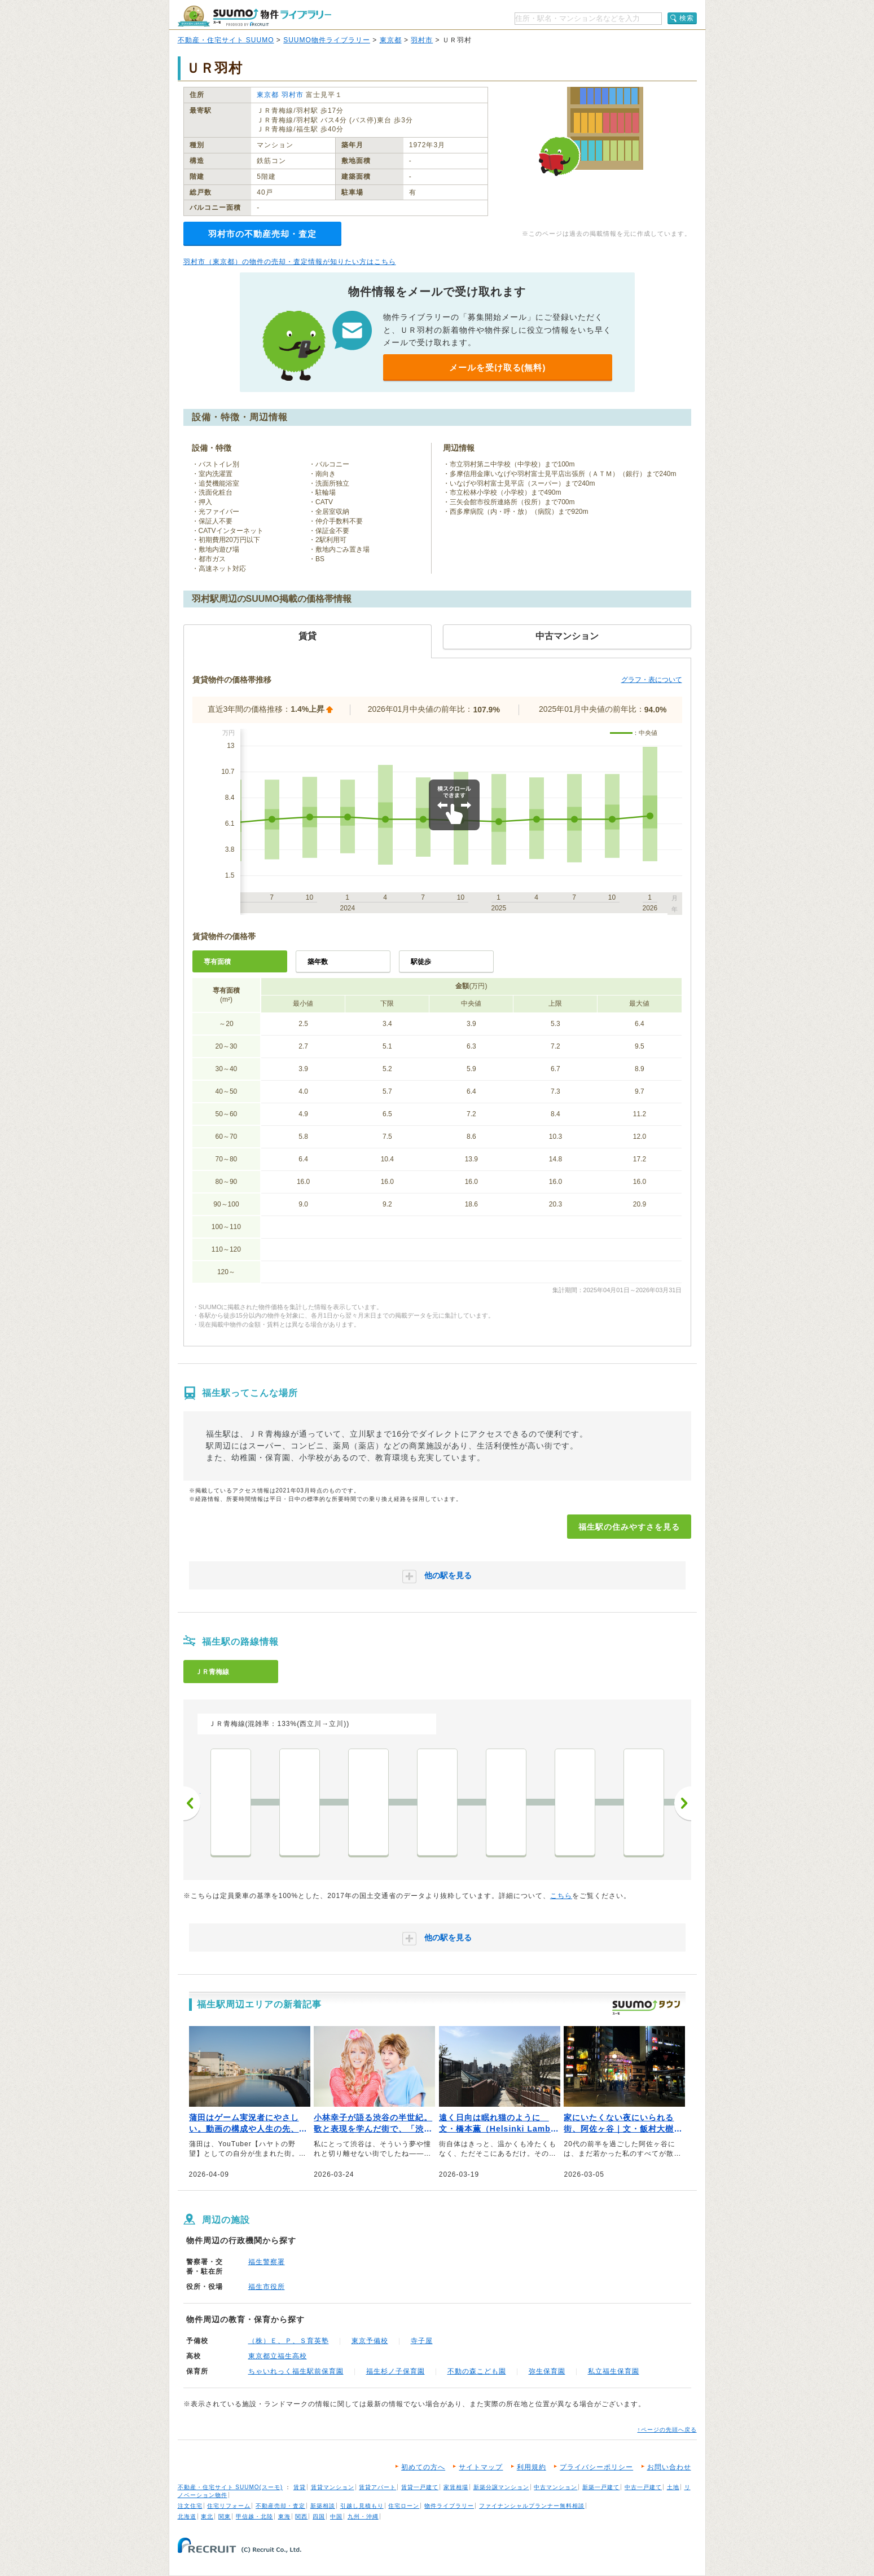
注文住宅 (190, 2506)
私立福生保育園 (613, 2371)
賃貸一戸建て (419, 2487)
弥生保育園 (547, 2371)
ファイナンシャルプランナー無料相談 (532, 2506)
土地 (673, 2487)
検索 (686, 18)
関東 (224, 2516)
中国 (336, 2516)
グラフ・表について (651, 680)
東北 (207, 2516)
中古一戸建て (643, 2487)
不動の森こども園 (476, 2371)
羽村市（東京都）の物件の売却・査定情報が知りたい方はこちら (289, 262)
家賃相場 (455, 2487)
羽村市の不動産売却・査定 (262, 234)
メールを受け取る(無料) (497, 367)
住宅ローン (403, 2506)
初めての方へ (423, 2467)
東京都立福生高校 (277, 2356)
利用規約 (531, 2467)
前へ (191, 1803)
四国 (319, 2516)
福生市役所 (266, 2287)
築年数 (318, 962)
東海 (284, 2516)
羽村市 (422, 40)
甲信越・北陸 (254, 2516)
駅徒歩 (421, 962)
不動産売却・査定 (280, 2506)
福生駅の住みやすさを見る (629, 1526)
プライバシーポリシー (596, 2467)
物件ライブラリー (449, 2506)
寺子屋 (422, 2341)
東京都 (391, 40)
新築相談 (322, 2506)
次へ (682, 1803)
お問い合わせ (669, 2467)
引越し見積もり (362, 2506)
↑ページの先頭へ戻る (667, 2430)
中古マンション (555, 2487)
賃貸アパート (377, 2487)
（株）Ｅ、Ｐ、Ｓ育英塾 (288, 2341)
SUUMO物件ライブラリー (326, 40)
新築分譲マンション (501, 2487)
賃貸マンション (332, 2487)
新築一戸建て (601, 2487)
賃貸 (299, 2487)
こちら (561, 1896)
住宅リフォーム (229, 2506)
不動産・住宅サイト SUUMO (226, 40)
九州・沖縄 (363, 2516)
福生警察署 (266, 2262)
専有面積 (217, 962)
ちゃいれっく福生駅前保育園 (296, 2371)
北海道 (187, 2516)
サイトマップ (481, 2467)
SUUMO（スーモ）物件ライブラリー (254, 16)
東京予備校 (370, 2341)
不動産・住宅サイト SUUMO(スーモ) (230, 2487)
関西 (301, 2516)
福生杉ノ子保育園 (395, 2371)
